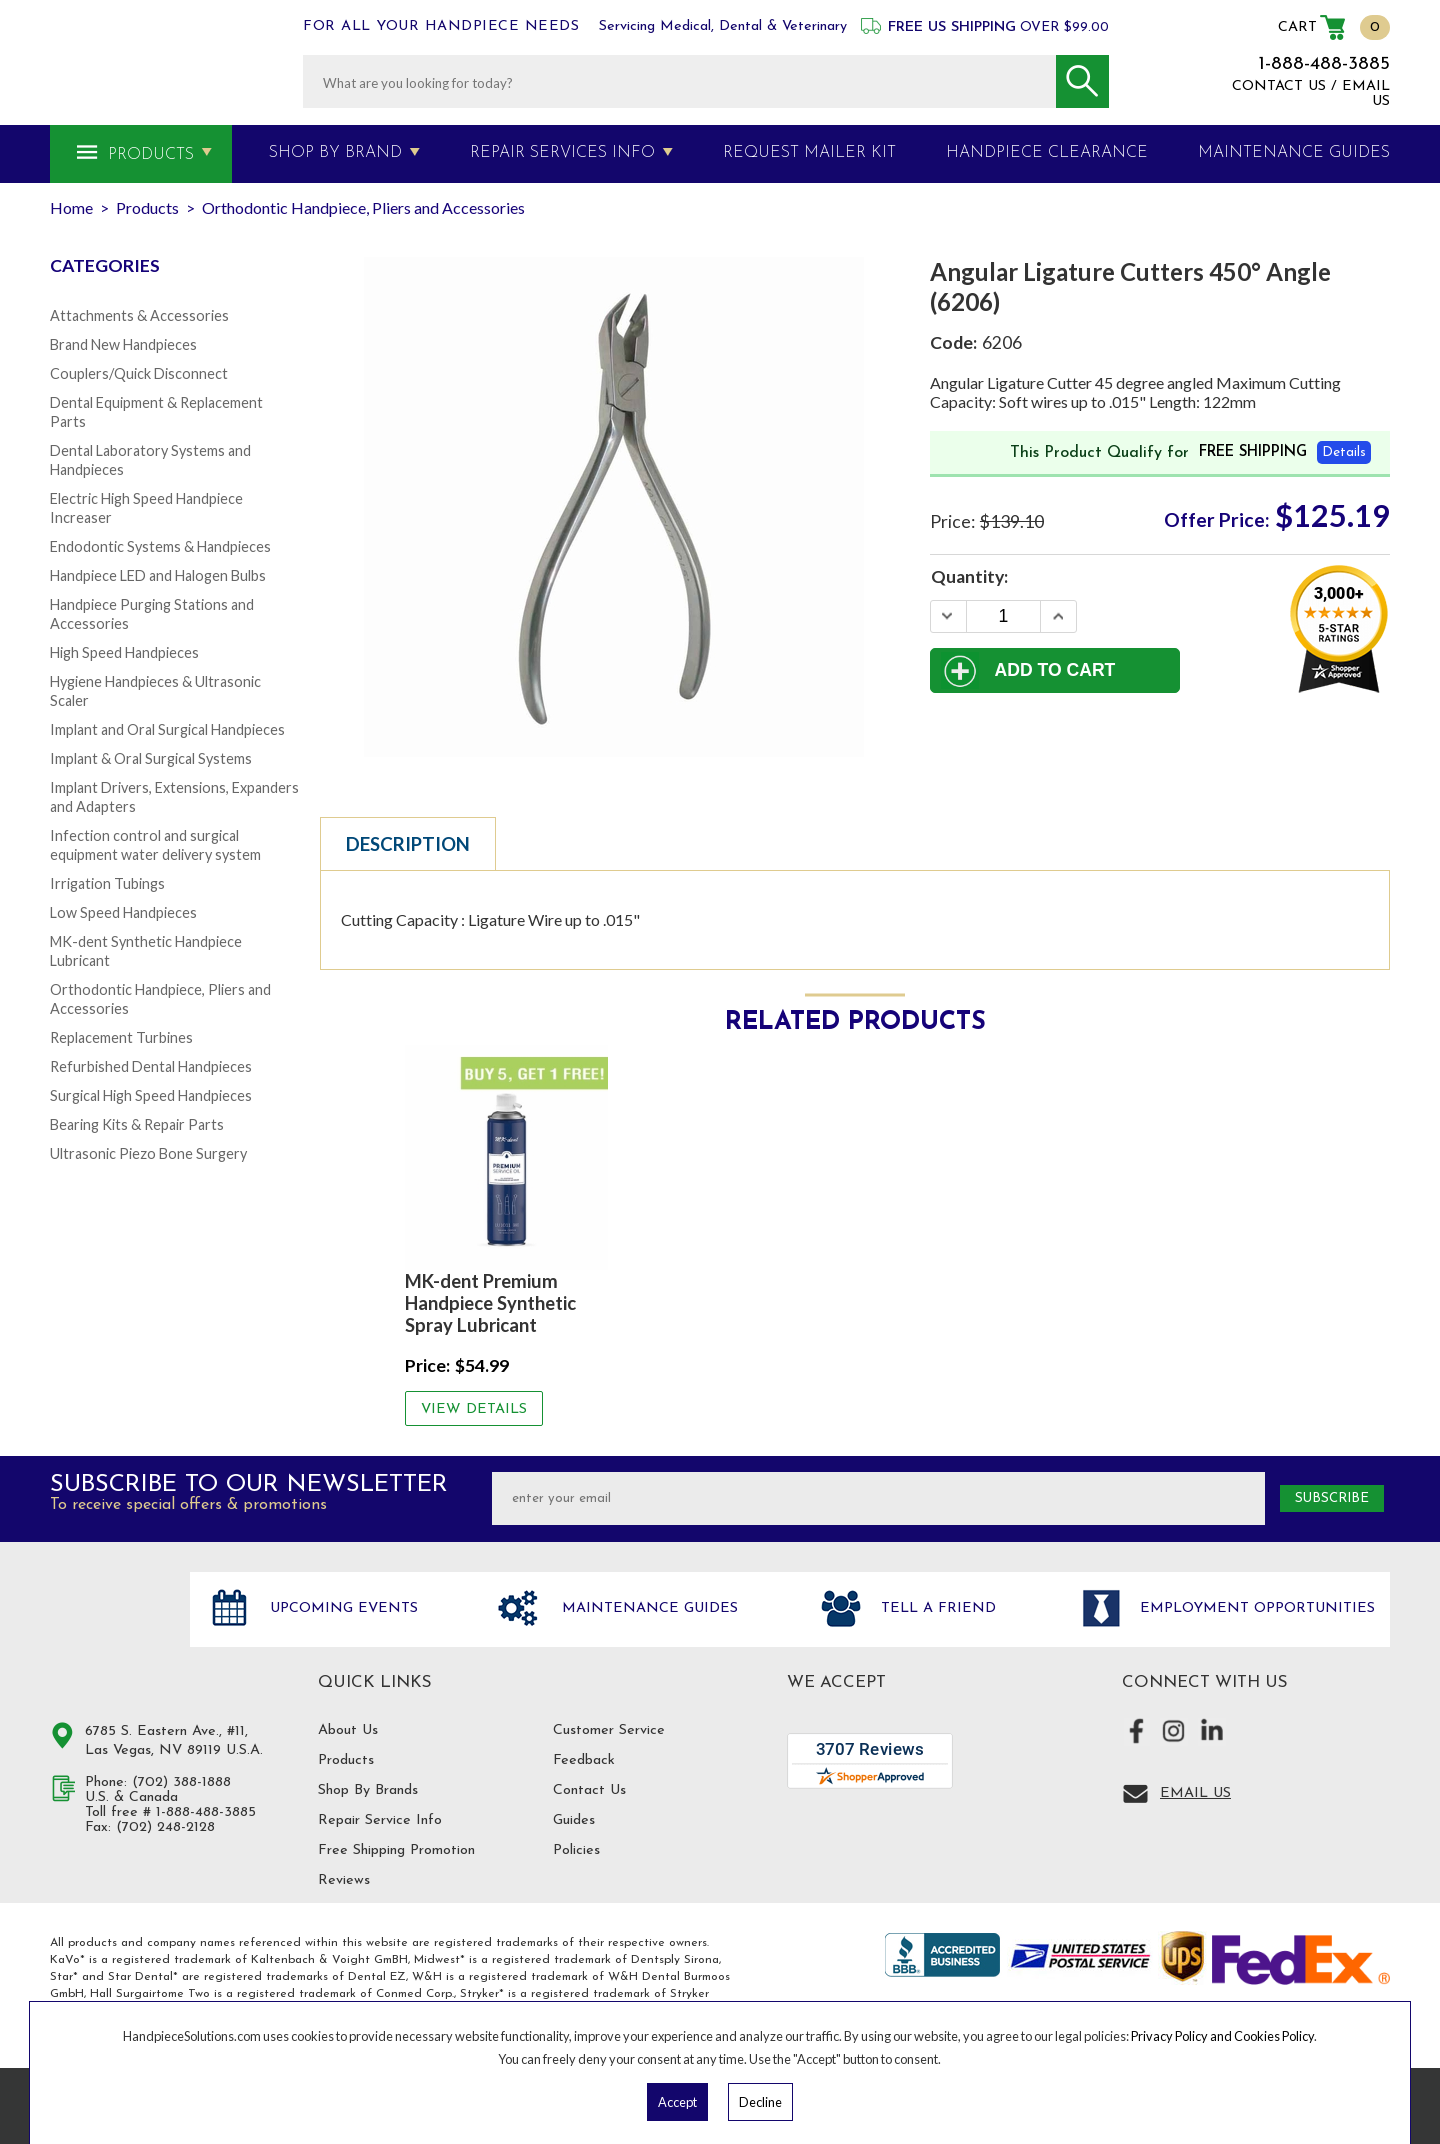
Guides (574, 1820)
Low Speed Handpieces (123, 912)
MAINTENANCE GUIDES (1294, 153)
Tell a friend (936, 1608)
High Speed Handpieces (124, 652)
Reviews (344, 1880)
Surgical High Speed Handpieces (151, 1095)
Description (408, 844)
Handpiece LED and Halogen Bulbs (158, 575)
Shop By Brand (335, 153)
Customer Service (609, 1730)
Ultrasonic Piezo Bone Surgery (148, 1153)
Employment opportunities (1255, 1608)
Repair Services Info (562, 153)
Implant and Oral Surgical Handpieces (167, 729)
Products (151, 155)
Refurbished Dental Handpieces (151, 1066)
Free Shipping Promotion (396, 1850)
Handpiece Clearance (1047, 153)
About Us (348, 1730)
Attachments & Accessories (139, 315)
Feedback (584, 1760)
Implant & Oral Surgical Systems (151, 758)
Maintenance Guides (647, 1608)
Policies (576, 1850)
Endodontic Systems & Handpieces (160, 546)
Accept (677, 2102)
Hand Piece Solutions (108, 1630)
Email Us (1195, 1793)
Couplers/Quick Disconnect (139, 373)
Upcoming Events (341, 1608)
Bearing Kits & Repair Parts (137, 1124)
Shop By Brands (368, 1790)
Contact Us (589, 1790)
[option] (506, 1235)
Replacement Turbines (121, 1037)
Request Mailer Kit (809, 153)
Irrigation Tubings (107, 883)
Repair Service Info (380, 1820)
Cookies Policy (1274, 2036)
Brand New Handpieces (123, 344)
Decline (760, 2102)
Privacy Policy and (1182, 2036)
